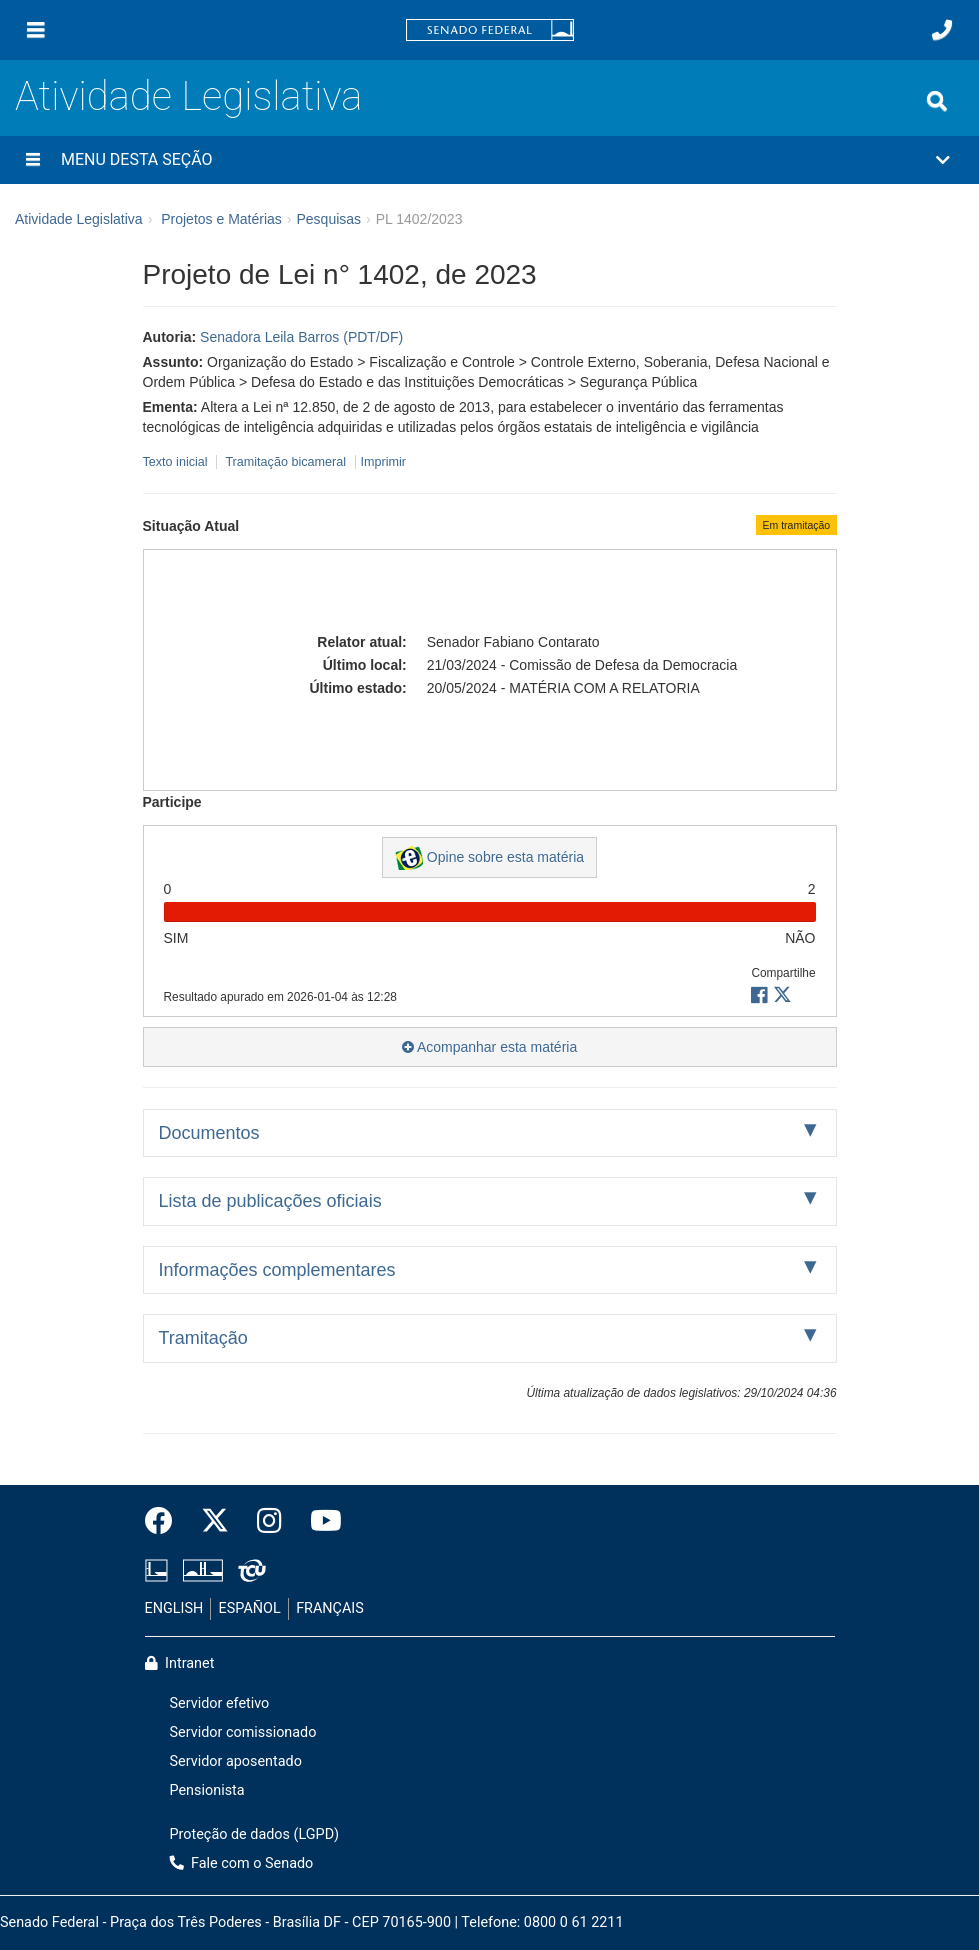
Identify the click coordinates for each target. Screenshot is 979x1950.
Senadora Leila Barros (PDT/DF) (301, 337)
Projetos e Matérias (221, 219)
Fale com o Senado (242, 1863)
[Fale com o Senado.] (942, 30)
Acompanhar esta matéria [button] (489, 1047)
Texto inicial (177, 462)
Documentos (209, 1133)
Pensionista (207, 1790)
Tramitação (203, 1338)
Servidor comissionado (243, 1732)
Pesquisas (328, 219)
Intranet (180, 1663)
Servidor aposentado (236, 1761)
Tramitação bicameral (285, 462)
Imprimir (383, 462)
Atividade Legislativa (188, 96)
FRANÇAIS (330, 1608)
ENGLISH (174, 1608)
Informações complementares (277, 1270)
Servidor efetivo (220, 1703)
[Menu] (36, 30)
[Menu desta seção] (33, 160)
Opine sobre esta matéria (489, 858)
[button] (489, 160)
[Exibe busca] (937, 101)
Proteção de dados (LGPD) (255, 1834)
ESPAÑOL (250, 1608)
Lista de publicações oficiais (270, 1201)
